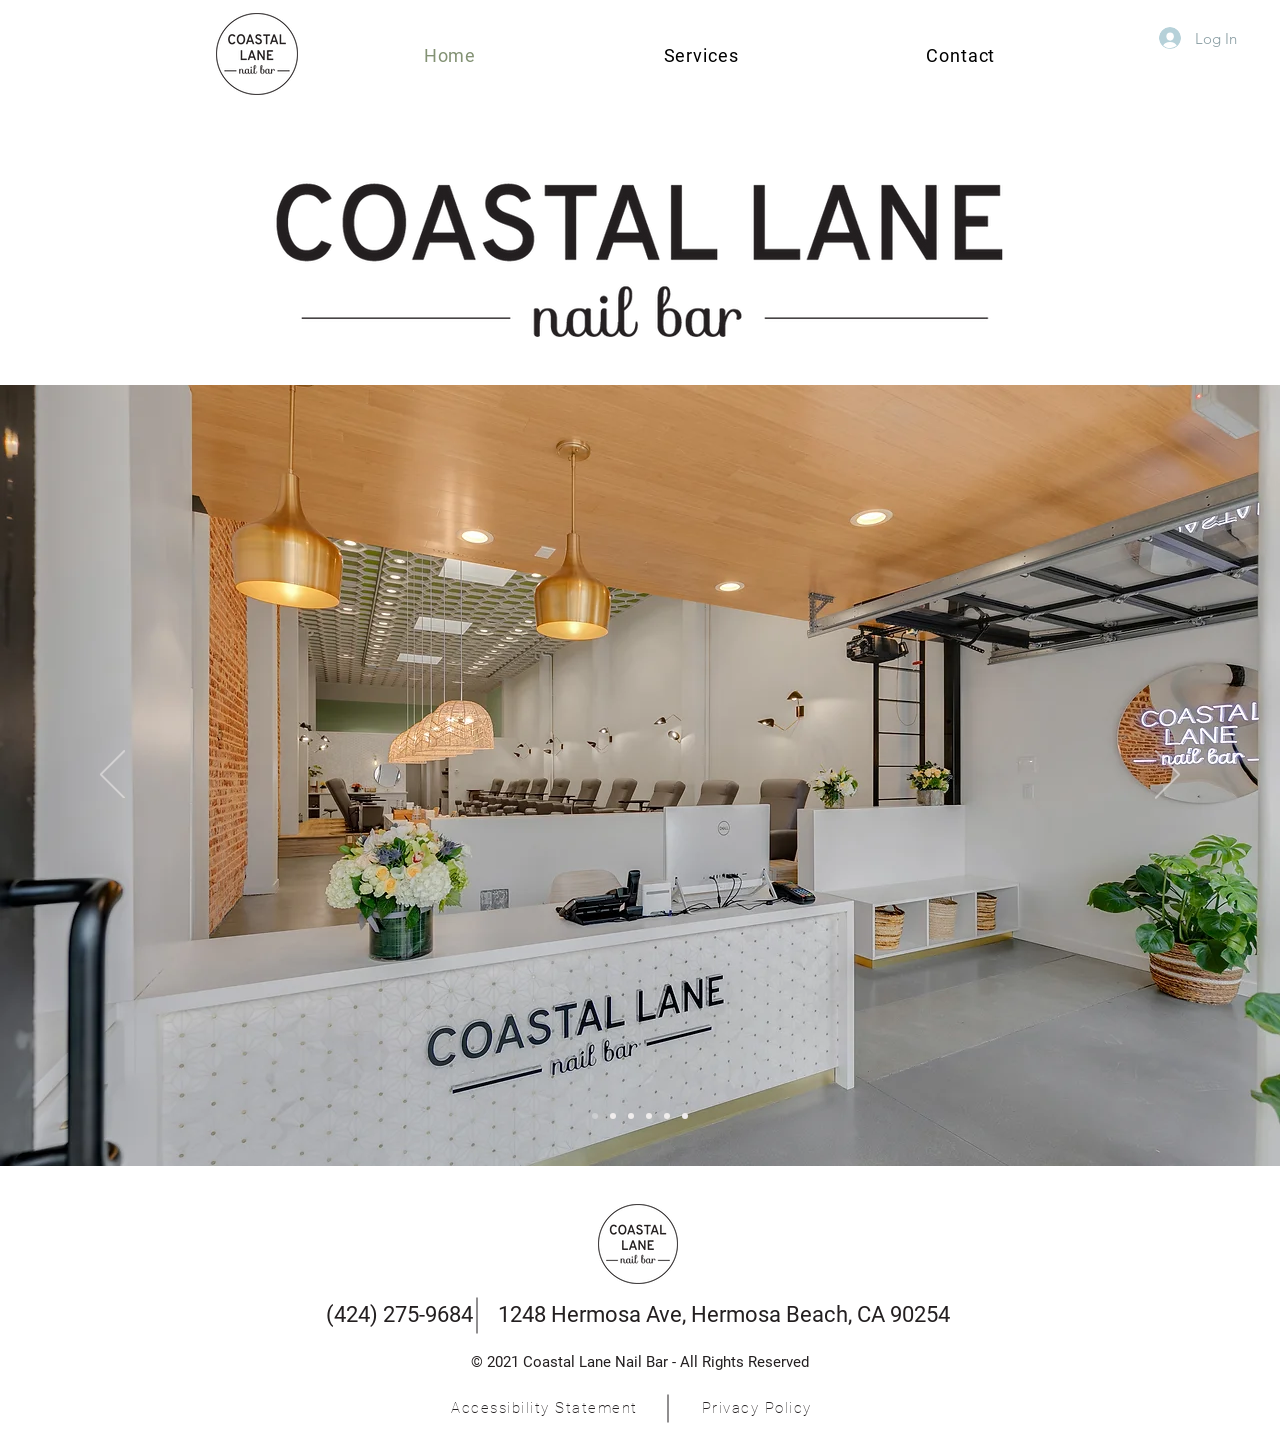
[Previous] (112, 776)
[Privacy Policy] (758, 1408)
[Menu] (595, 1116)
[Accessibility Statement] (546, 1408)
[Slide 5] (667, 1116)
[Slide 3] (613, 1116)
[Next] (1167, 776)
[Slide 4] (649, 1116)
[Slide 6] (685, 1116)
